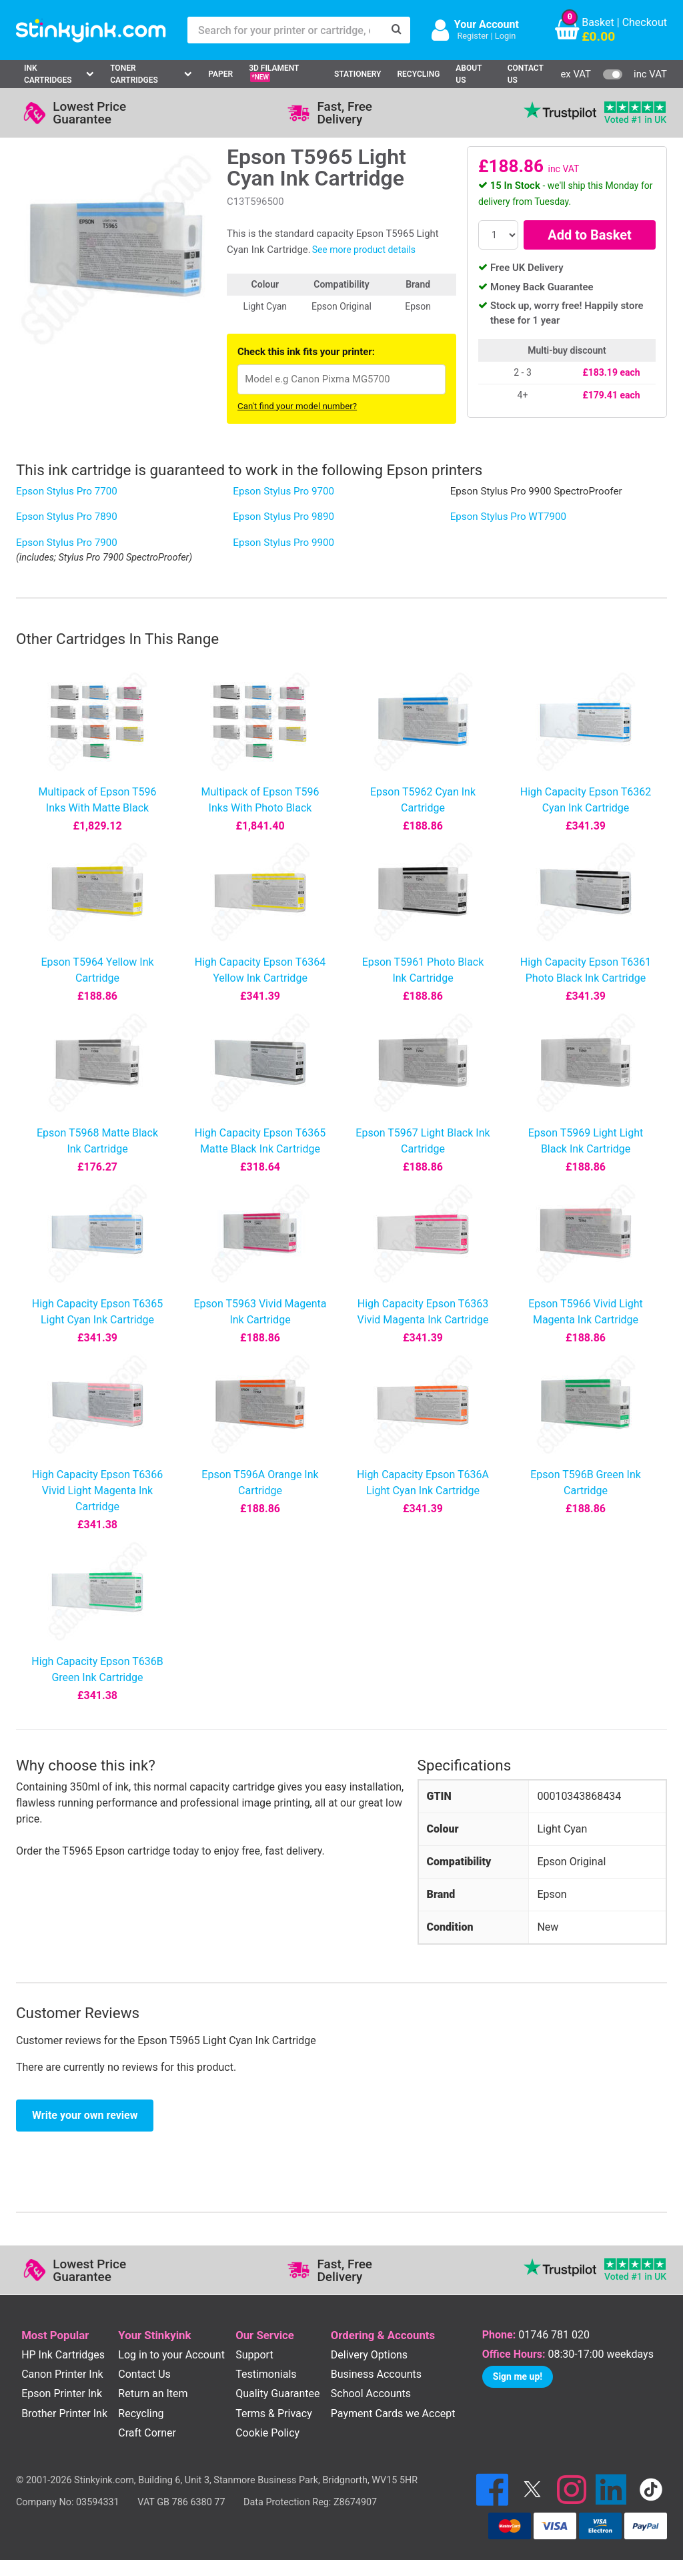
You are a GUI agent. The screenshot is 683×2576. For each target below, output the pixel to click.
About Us (469, 74)
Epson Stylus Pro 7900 (66, 543)
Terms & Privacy (273, 2413)
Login (505, 36)
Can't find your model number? (297, 406)
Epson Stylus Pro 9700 (283, 491)
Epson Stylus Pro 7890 (66, 517)
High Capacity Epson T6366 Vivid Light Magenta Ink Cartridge (97, 1490)
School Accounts (371, 2393)
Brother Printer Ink (64, 2413)
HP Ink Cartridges (63, 2354)
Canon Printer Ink (62, 2374)
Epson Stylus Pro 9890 (283, 517)
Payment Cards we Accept (393, 2413)
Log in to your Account (171, 2354)
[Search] (397, 30)
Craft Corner (147, 2433)
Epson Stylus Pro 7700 (66, 491)
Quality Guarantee (277, 2393)
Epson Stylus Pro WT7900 (508, 517)
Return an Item (152, 2393)
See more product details (364, 249)
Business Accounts (376, 2374)
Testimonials (265, 2374)
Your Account (486, 24)
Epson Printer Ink (61, 2393)
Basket (598, 22)
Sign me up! (517, 2376)
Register (472, 36)
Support (254, 2354)
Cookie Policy (267, 2433)
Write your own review (84, 2115)
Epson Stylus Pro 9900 (283, 543)
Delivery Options (369, 2354)
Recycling (418, 74)
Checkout (644, 22)
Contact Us (526, 74)
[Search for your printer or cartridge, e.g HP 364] (285, 30)
